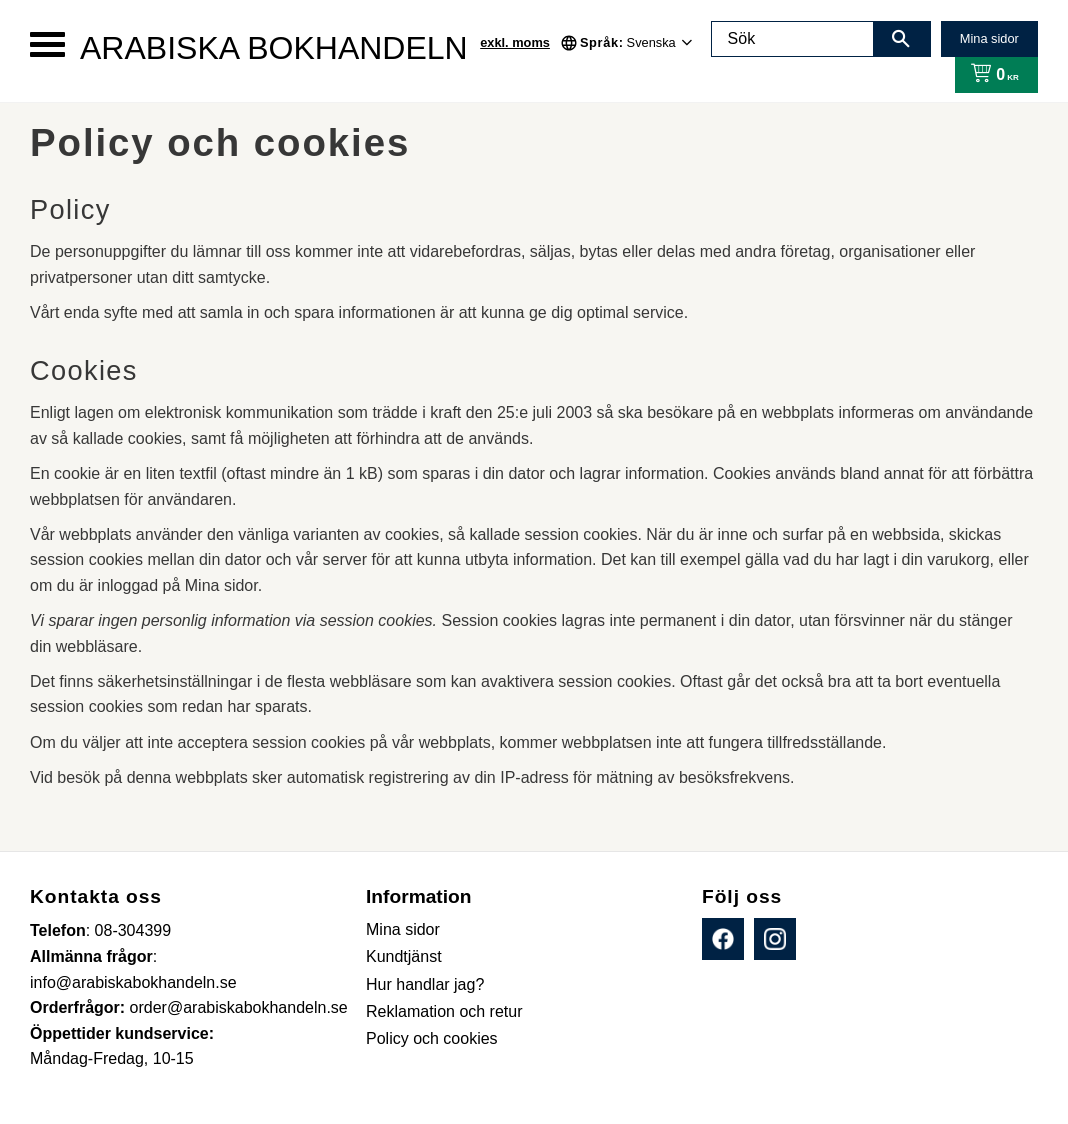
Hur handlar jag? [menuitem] (425, 984)
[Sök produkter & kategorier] (793, 39)
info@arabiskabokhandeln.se (133, 982)
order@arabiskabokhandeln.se (239, 1007)
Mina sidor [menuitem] (403, 929)
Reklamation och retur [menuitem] (444, 1011)
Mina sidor (989, 38)
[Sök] (901, 39)
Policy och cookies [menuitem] (432, 1038)
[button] (47, 44)
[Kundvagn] (990, 75)
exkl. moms (515, 42)
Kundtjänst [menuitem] (404, 956)
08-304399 (133, 930)
